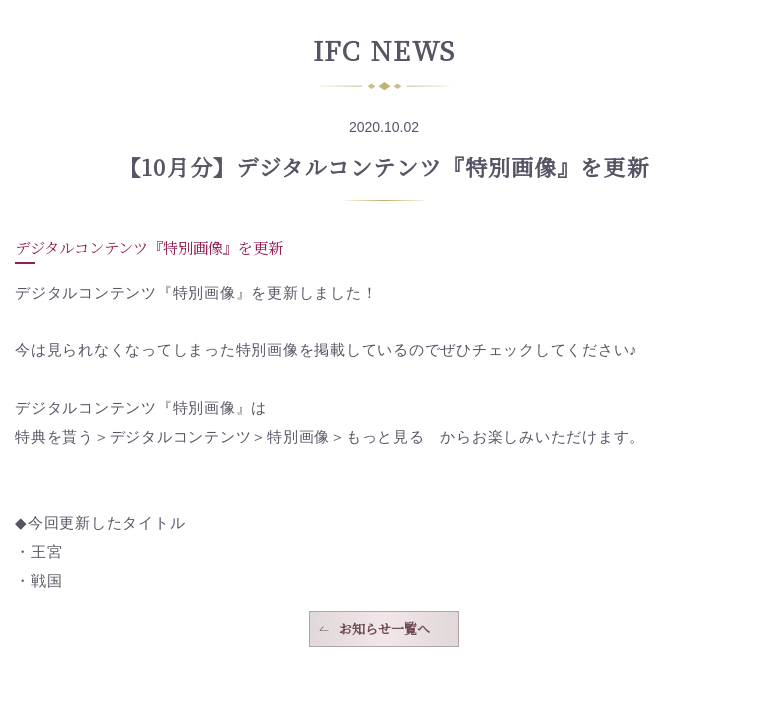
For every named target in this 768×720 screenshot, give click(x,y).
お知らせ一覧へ (384, 628)
